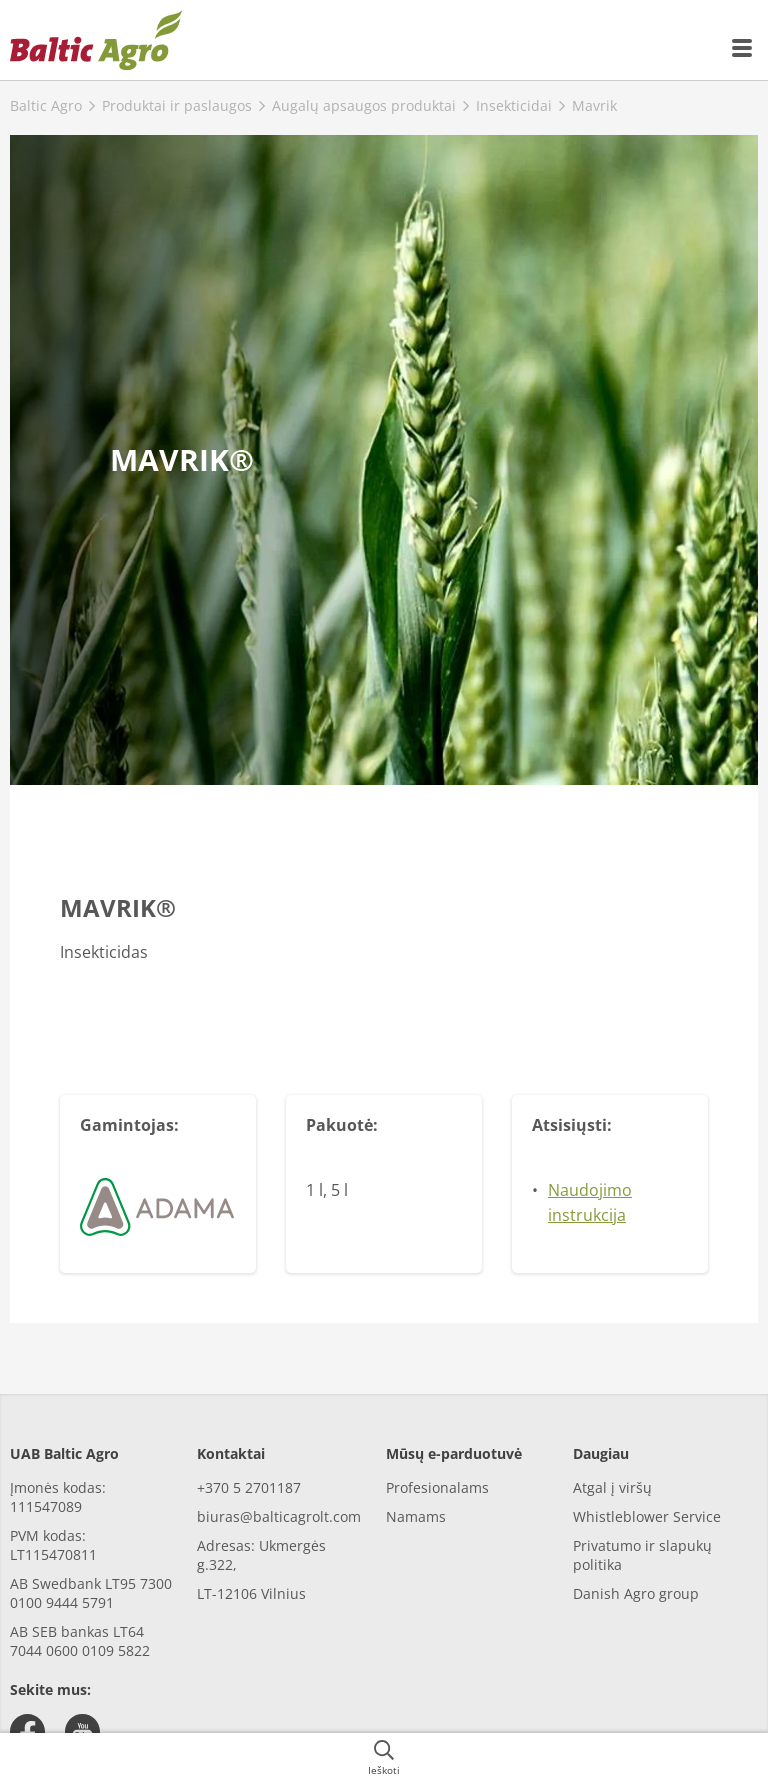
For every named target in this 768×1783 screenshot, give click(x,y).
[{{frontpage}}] (96, 40)
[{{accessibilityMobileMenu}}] (743, 48)
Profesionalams (437, 1487)
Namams (416, 1516)
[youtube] (82, 1731)
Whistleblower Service (647, 1516)
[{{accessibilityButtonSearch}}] (384, 1758)
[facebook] (27, 1731)
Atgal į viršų (612, 1487)
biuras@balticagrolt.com (279, 1516)
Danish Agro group (636, 1593)
